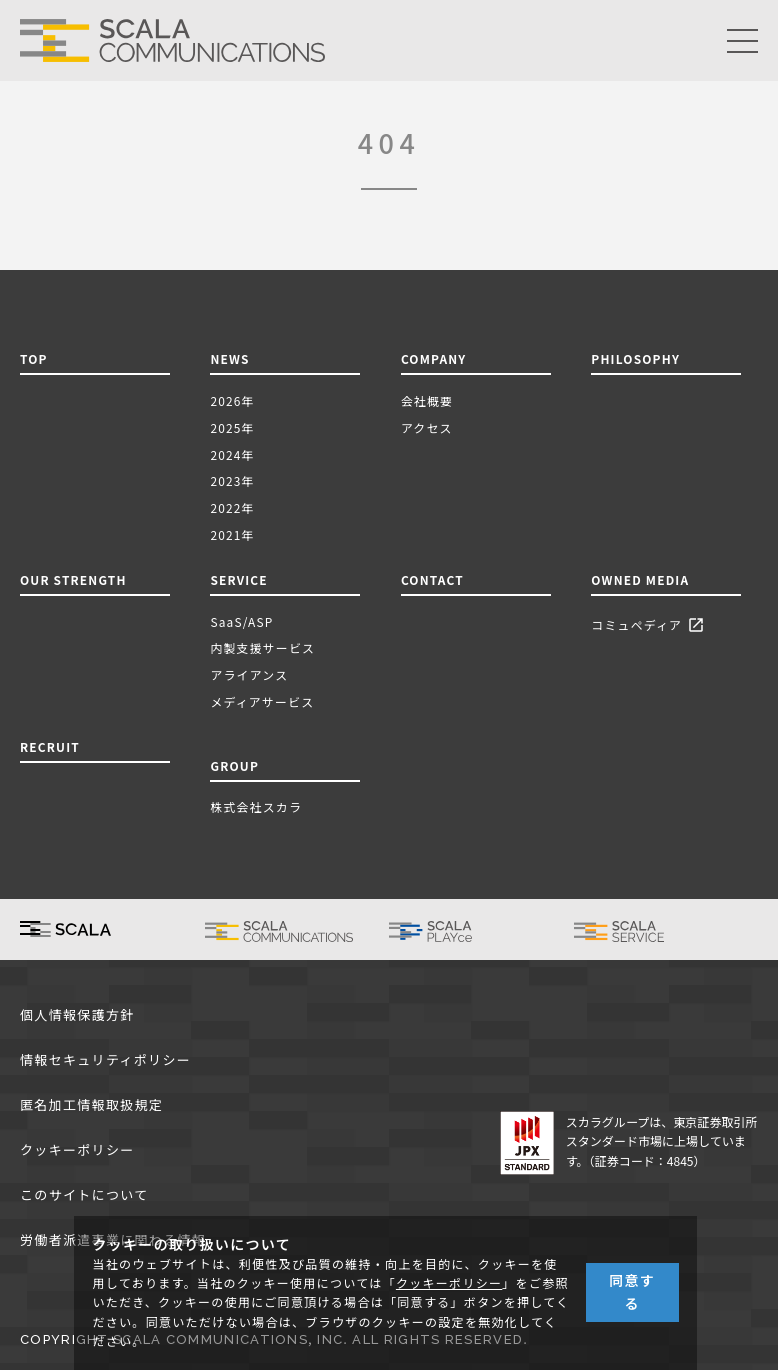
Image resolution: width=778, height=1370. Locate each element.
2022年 (232, 507)
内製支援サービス (262, 647)
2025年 (232, 427)
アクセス (427, 427)
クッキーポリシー (77, 1150)
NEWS (233, 358)
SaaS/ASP (241, 621)
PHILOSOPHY (635, 358)
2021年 (232, 534)
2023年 (232, 480)
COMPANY (434, 358)
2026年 (232, 400)
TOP (34, 358)
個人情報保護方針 (77, 1015)
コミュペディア (650, 625)
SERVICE (238, 579)
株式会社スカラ (256, 806)
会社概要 (427, 400)
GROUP (234, 765)
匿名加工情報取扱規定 (91, 1105)
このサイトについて (84, 1195)
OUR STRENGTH (73, 579)
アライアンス (249, 674)
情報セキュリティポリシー (105, 1060)
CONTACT (432, 579)
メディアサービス (262, 701)
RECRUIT (50, 746)
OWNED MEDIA (640, 579)
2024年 (232, 454)
